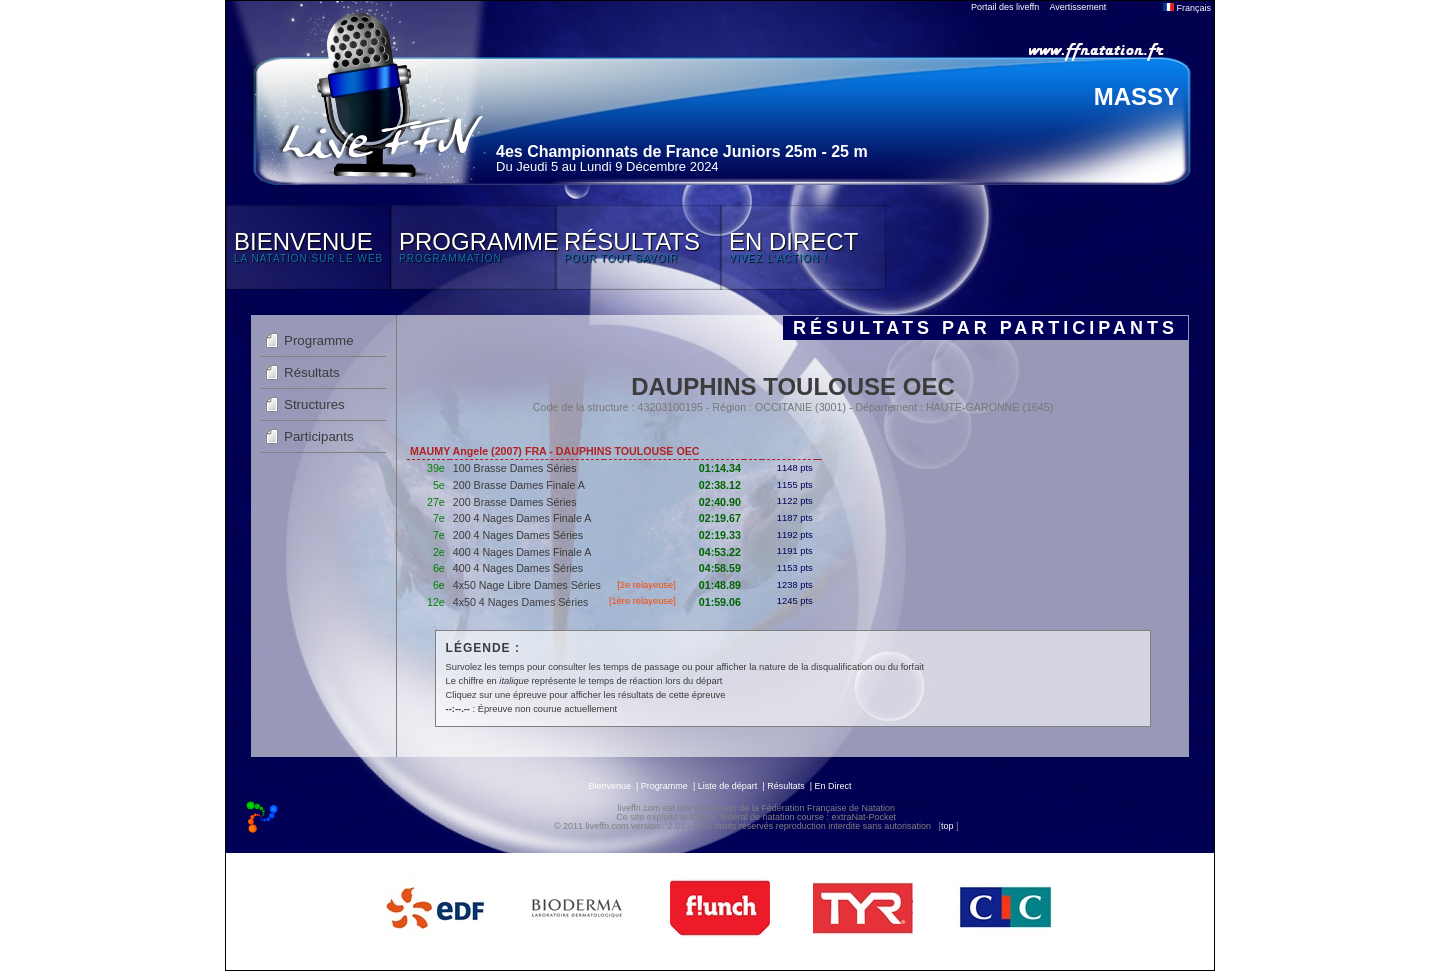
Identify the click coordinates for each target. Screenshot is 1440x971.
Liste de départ (728, 786)
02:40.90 (720, 502)
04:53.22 (720, 552)
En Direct (833, 786)
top (947, 826)
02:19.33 (720, 535)
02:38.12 (720, 485)
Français (1187, 8)
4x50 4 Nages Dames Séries (521, 602)
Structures (314, 404)
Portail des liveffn (1005, 7)
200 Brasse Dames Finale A (519, 485)
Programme (319, 340)
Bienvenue (609, 786)
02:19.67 (720, 518)
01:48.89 (720, 585)
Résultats (312, 372)
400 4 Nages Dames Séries (518, 568)
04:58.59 (720, 568)
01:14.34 (720, 468)
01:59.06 (720, 602)
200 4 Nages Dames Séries (518, 535)
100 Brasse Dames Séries (515, 468)
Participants (319, 436)
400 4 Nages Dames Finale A (522, 552)
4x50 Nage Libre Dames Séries (527, 585)
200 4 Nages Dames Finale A (522, 518)
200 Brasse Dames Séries (515, 502)
